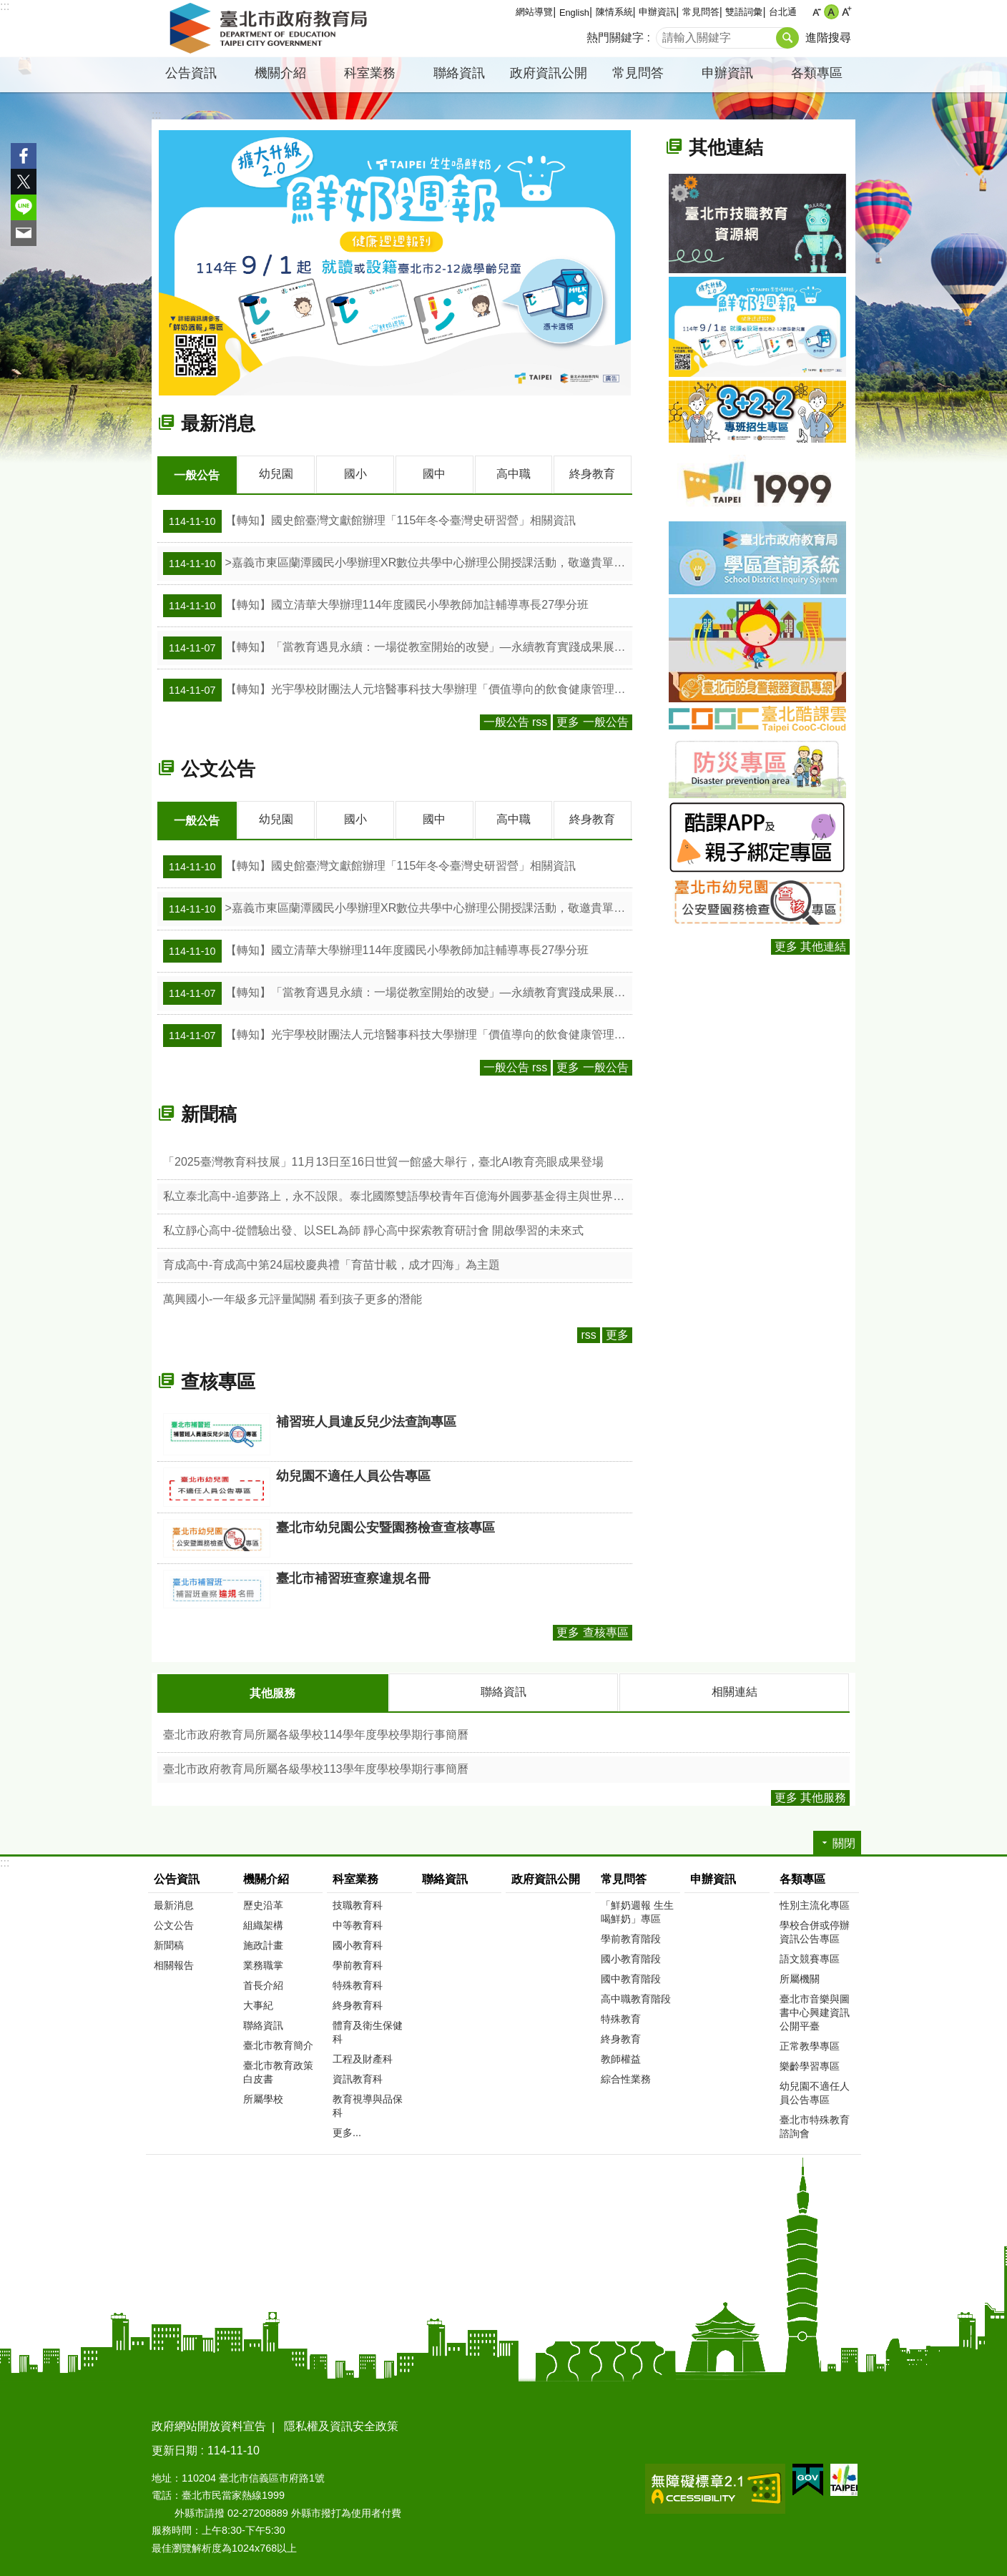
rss (588, 1333)
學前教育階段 (631, 1936)
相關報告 (174, 1963)
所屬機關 (800, 1976)
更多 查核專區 (592, 1631)
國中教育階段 (631, 1976)
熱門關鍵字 (615, 37)
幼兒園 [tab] (276, 474)
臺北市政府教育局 (271, 28)
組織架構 (263, 1923)
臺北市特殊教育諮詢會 (815, 2124)
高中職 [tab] (513, 474)
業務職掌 (263, 1963)
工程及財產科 (363, 2057)
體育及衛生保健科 (368, 2029)
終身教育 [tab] (592, 474)
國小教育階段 (631, 1956)
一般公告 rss (515, 721)
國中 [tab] (434, 474)
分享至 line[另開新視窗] (23, 207)
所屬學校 (263, 2097)
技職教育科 (358, 1903)
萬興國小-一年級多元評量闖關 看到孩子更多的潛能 (292, 1298)
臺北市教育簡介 (278, 2043)
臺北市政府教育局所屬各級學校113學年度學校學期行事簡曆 (315, 1767)
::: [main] (156, 115)
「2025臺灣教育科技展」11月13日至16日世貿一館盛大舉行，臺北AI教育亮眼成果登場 (383, 1160)
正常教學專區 (810, 2044)
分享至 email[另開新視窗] (23, 233)
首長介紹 (263, 1983)
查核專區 (218, 1380)
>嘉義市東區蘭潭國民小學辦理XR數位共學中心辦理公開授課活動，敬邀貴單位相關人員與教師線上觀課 (397, 562)
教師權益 (621, 2057)
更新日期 (174, 2448)
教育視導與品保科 (368, 2103)
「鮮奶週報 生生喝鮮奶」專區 (637, 1909)
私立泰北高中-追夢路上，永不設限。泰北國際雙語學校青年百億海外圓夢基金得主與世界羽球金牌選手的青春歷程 (397, 1195)
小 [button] (816, 11)
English (574, 12)
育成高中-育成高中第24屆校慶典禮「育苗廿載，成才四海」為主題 (331, 1263)
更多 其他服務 (810, 1795)
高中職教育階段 (636, 1996)
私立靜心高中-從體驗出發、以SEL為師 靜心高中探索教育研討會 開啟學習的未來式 (373, 1229)
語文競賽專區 (810, 1956)
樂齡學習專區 (810, 2064)
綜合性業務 (626, 2077)
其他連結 (726, 147)
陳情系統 (614, 11)
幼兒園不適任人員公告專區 (815, 2090)
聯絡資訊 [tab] (503, 1690)
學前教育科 (358, 1963)
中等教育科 (358, 1923)
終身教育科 (358, 2003)
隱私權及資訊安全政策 (341, 2424)
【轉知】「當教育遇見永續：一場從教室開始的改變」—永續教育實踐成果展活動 (397, 647)
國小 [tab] (355, 474)
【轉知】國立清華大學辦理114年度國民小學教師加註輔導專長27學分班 (376, 605)
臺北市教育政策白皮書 (278, 2070)
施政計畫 (263, 1943)
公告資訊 (191, 73)
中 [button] (831, 11)
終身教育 (621, 2036)
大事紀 (258, 2003)
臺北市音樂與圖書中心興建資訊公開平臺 (815, 2010)
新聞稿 (209, 1113)
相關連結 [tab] (734, 1690)
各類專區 (817, 73)
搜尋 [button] (787, 38)
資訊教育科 (358, 2077)
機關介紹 (280, 73)
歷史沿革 (263, 1903)
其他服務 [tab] (272, 1692)
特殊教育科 (358, 1983)
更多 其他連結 (810, 946)
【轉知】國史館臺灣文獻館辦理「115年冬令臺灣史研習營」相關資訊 (369, 520)
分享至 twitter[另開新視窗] (23, 182)
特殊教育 (621, 2016)
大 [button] (846, 11)
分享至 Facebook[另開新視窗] (23, 156)
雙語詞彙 (743, 11)
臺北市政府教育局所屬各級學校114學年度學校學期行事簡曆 (315, 1732)
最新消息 (218, 423)
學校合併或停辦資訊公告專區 (815, 1929)
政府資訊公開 (548, 73)
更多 (617, 1333)
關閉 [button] (843, 1841)
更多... (347, 2130)
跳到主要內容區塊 (7, 7)
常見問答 (700, 11)
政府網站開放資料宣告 (209, 2424)
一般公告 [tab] (197, 475)
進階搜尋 (828, 37)
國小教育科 (358, 1943)
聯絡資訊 (459, 73)
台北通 (783, 11)
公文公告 (218, 768)
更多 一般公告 (592, 721)
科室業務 (370, 73)
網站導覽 (534, 11)
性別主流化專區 (815, 1903)
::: (4, 6)
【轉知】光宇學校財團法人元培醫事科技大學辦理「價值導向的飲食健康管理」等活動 (397, 689)
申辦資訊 (657, 11)
